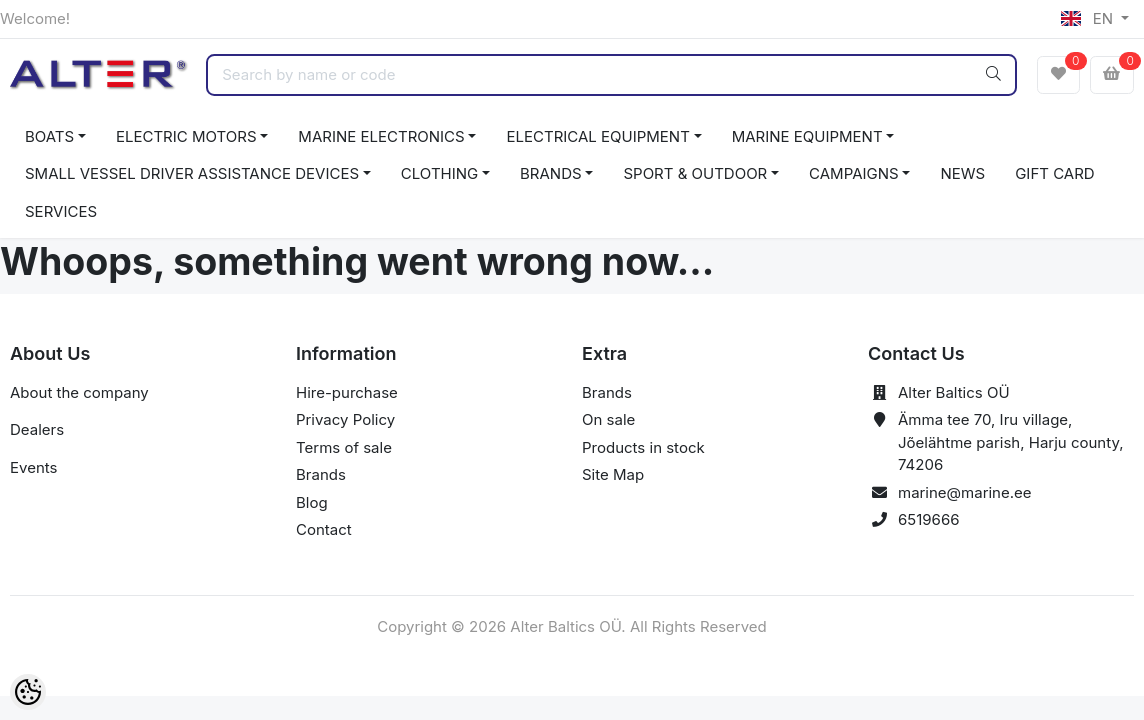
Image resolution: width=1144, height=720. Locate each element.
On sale (608, 419)
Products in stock (643, 447)
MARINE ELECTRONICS (381, 136)
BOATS (49, 136)
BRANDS (551, 173)
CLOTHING (439, 173)
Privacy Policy (345, 419)
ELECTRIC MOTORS (186, 136)
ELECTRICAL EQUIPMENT (597, 136)
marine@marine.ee (965, 492)
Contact (324, 529)
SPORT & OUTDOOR (695, 173)
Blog (312, 502)
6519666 (929, 519)
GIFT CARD (1054, 173)
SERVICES (61, 211)
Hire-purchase (347, 392)
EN (1089, 18)
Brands (321, 474)
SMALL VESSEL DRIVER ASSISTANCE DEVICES (192, 173)
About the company (79, 392)
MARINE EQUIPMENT (807, 136)
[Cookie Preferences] (28, 692)
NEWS (962, 173)
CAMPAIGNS (854, 173)
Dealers (37, 429)
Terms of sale (344, 447)
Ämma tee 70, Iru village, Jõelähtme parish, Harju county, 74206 (1011, 442)
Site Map (613, 474)
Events (33, 467)
